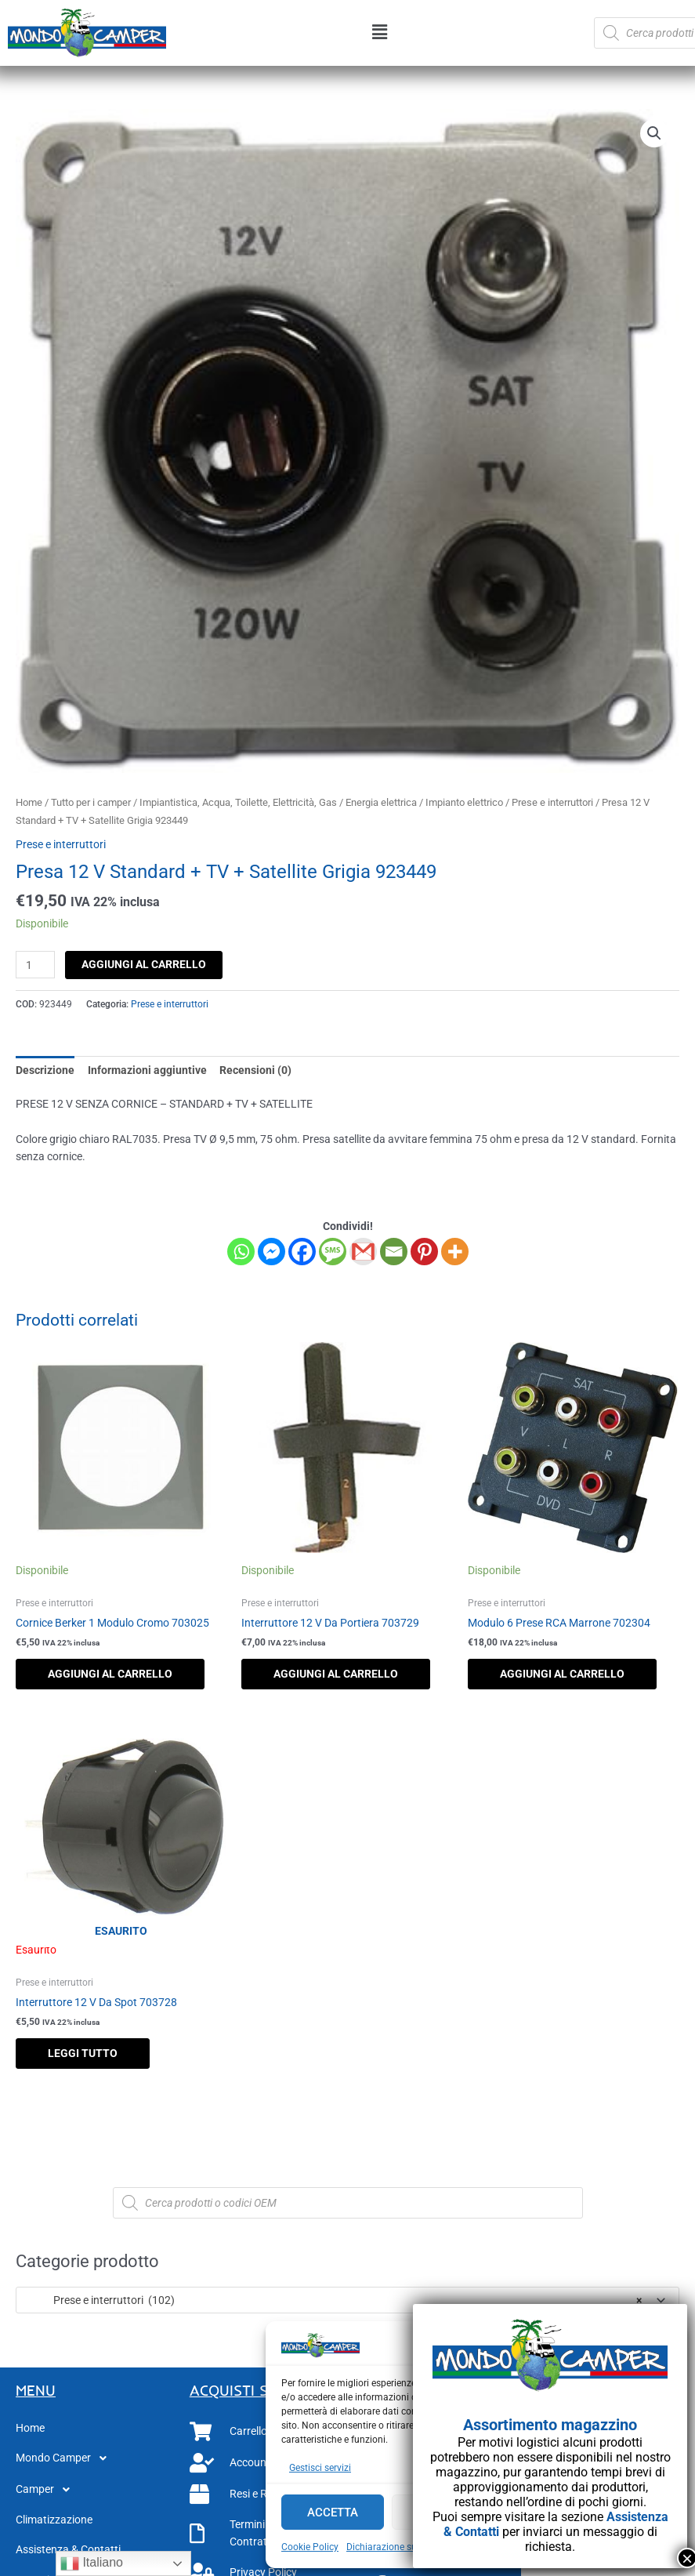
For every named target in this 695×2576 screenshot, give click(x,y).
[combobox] (347, 2300)
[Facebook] (302, 1251)
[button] (380, 33)
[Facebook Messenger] (271, 1251)
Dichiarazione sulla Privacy (403, 2547)
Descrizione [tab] (45, 1070)
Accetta (332, 2512)
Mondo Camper (65, 2458)
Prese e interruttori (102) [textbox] (333, 2300)
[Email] (393, 1251)
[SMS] (332, 1251)
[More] (455, 1251)
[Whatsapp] (241, 1251)
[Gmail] (363, 1251)
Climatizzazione (54, 2519)
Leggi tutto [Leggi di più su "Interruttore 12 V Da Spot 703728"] (83, 2053)
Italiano (91, 2563)
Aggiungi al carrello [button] (110, 1673)
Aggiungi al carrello (143, 964)
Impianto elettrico (464, 802)
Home (29, 802)
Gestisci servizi (320, 2467)
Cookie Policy (309, 2547)
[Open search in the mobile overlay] (348, 2203)
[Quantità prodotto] (35, 964)
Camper (47, 2490)
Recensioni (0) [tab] (255, 1070)
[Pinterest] (424, 1251)
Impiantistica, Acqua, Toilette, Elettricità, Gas (238, 802)
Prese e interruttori (552, 802)
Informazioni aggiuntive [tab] (147, 1070)
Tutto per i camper (91, 802)
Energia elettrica (381, 802)
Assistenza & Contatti (68, 2549)
